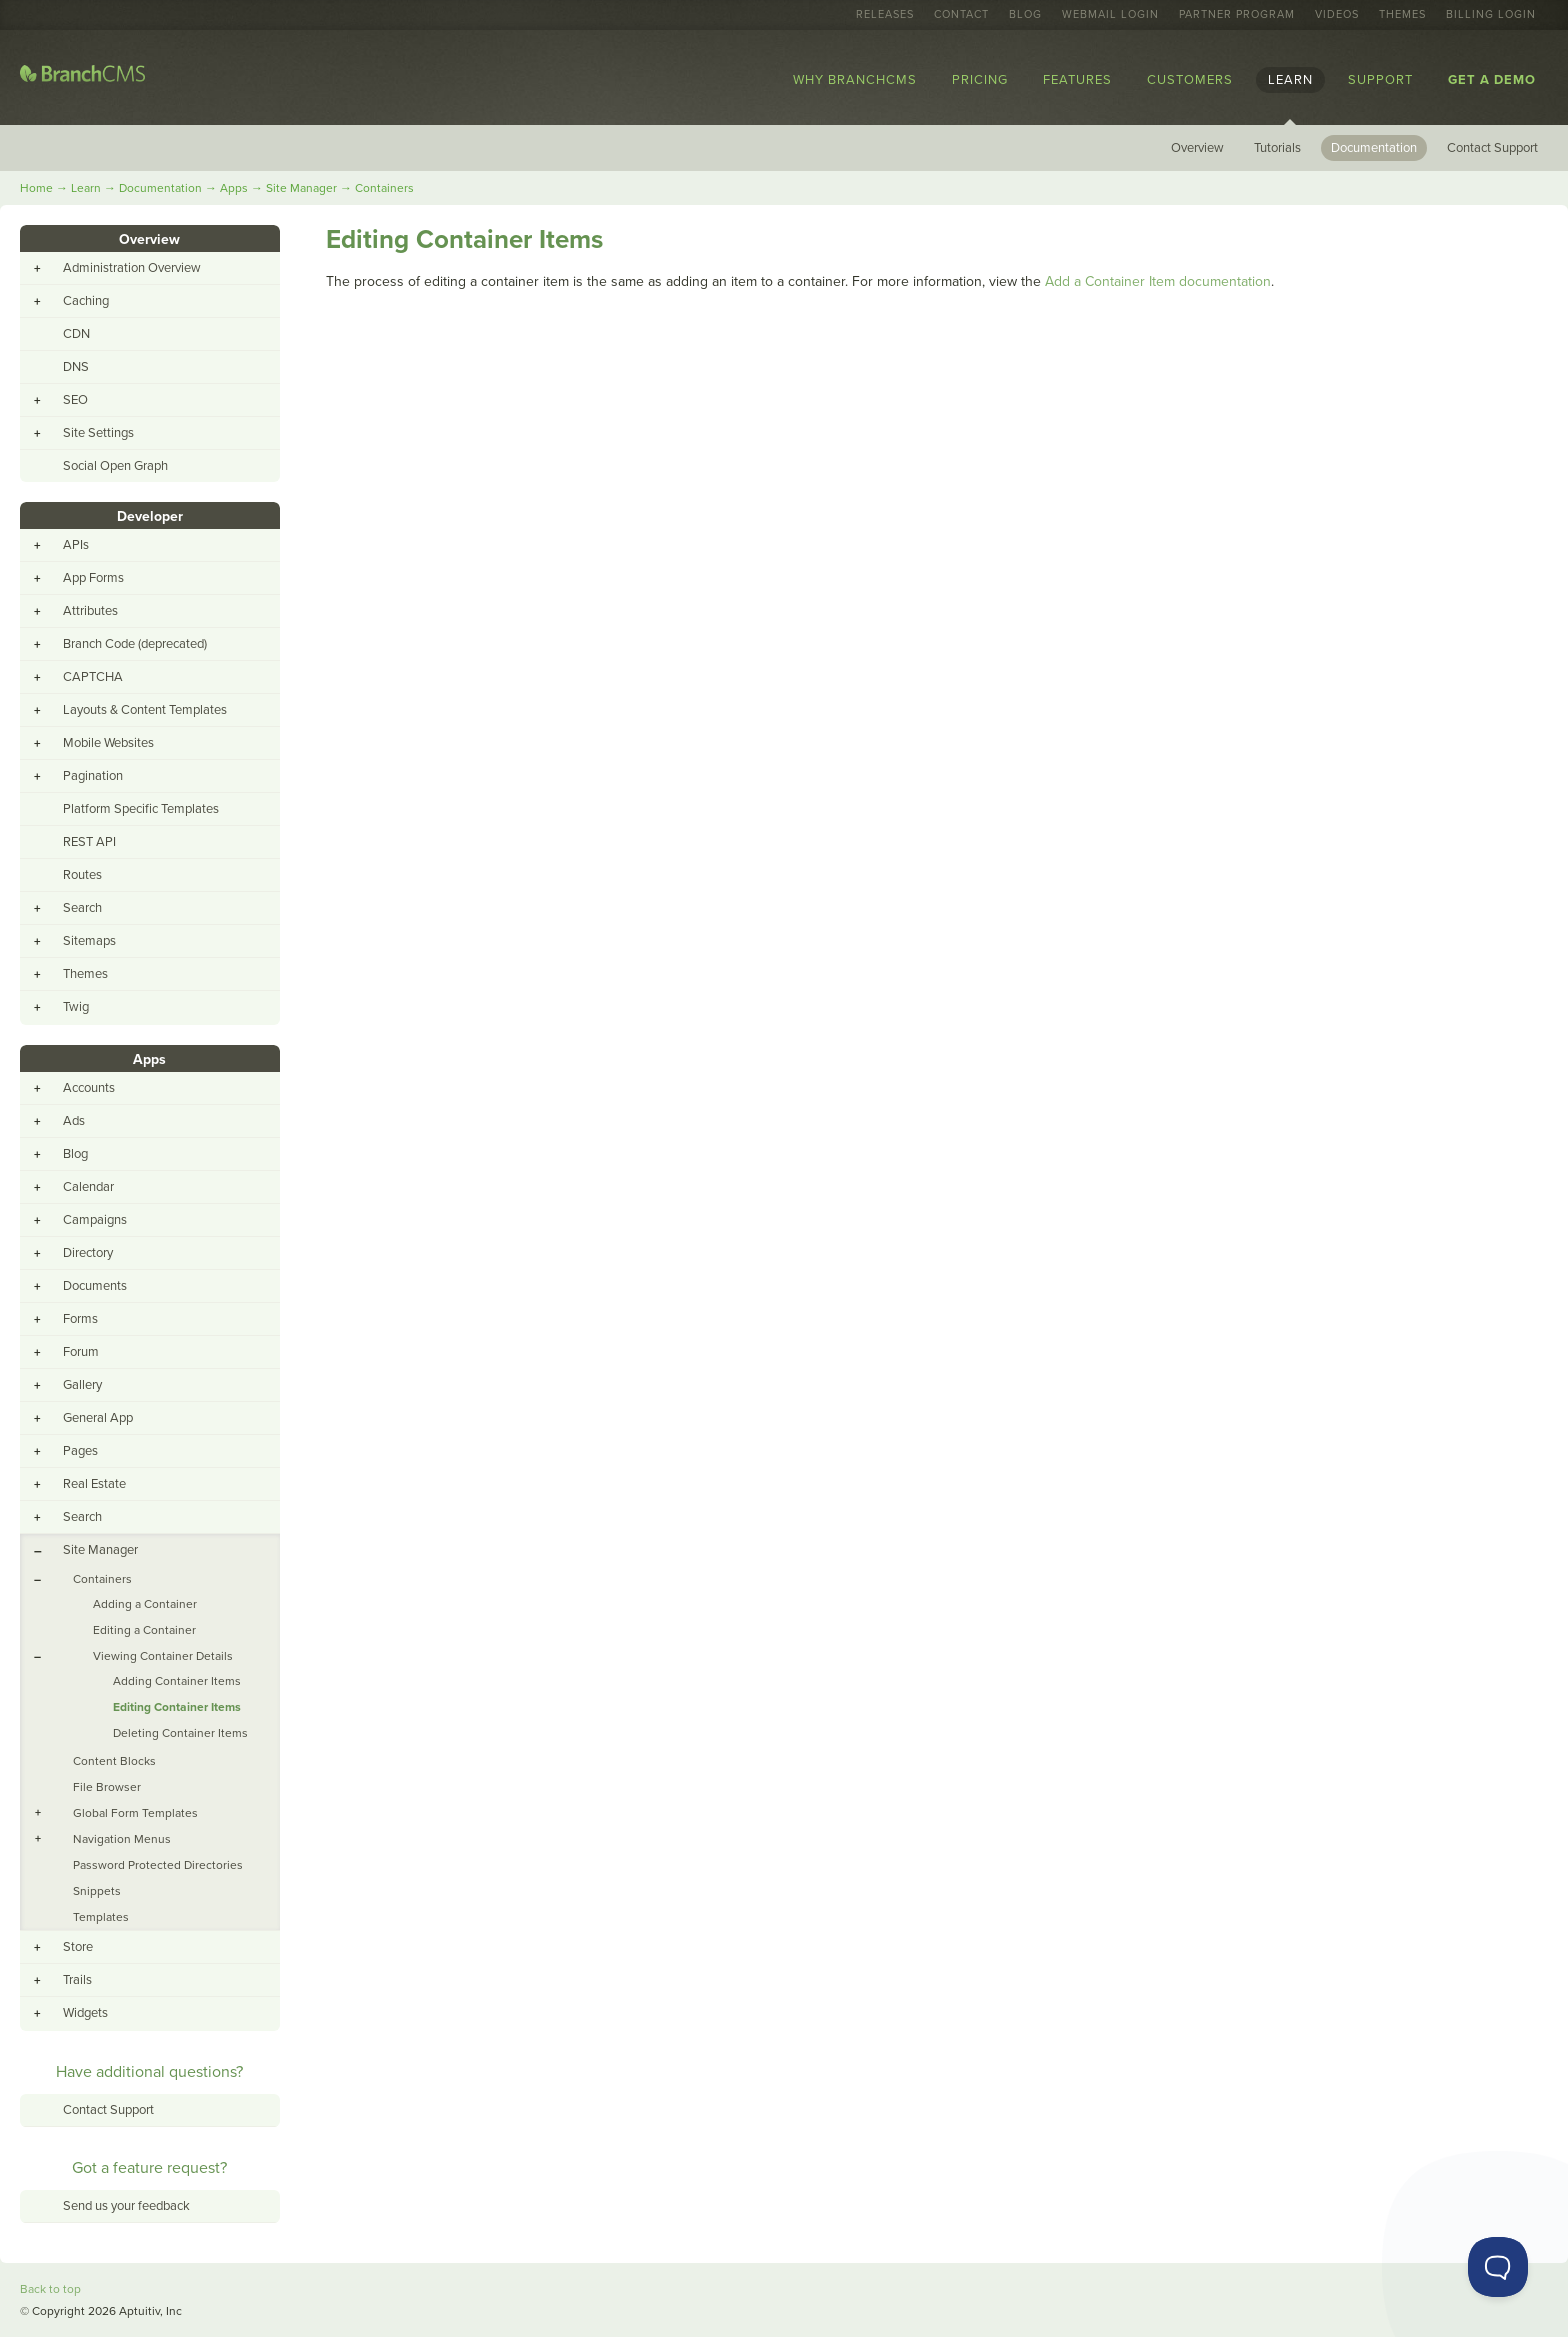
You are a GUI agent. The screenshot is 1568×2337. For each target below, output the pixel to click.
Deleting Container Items (180, 1733)
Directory (88, 1253)
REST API (89, 842)
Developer (150, 516)
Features (1077, 80)
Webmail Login (1110, 15)
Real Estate (94, 1484)
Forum (81, 1352)
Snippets (97, 1891)
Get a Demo (1492, 80)
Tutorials (1277, 148)
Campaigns (95, 1220)
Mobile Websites (108, 743)
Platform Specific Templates (141, 809)
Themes (1402, 15)
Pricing (980, 80)
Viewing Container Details (163, 1656)
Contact (961, 15)
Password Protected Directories (158, 1865)
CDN (76, 334)
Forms (80, 1319)
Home (36, 188)
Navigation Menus (122, 1839)
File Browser (107, 1787)
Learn (1290, 80)
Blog (1025, 15)
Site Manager (301, 188)
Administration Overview (132, 268)
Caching (86, 301)
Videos (1337, 15)
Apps (234, 188)
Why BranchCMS (855, 80)
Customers (1190, 80)
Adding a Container (145, 1604)
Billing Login (1491, 15)
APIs (76, 545)
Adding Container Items (177, 1681)
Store (78, 1947)
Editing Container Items (177, 1707)
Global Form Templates (135, 1813)
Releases (885, 15)
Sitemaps (89, 941)
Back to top (50, 2289)
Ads (74, 1121)
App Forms (93, 578)
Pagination (93, 776)
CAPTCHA (93, 677)
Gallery (82, 1385)
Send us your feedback (126, 2206)
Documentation (1374, 148)
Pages (80, 1451)
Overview (1197, 148)
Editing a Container (144, 1630)
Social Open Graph (115, 466)
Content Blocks (114, 1761)
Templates (101, 1917)
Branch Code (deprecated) (135, 644)
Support (1380, 80)
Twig (76, 1007)
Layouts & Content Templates (145, 710)
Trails (77, 1980)
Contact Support (1492, 148)
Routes (82, 875)
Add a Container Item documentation (1158, 281)
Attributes (90, 611)
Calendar (88, 1187)
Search (82, 908)
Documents (95, 1286)
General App (98, 1418)
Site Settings (98, 433)
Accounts (89, 1088)
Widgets (85, 2013)
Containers (384, 188)
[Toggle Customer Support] (1498, 2267)
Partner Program (1237, 15)
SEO (75, 400)
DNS (76, 367)
